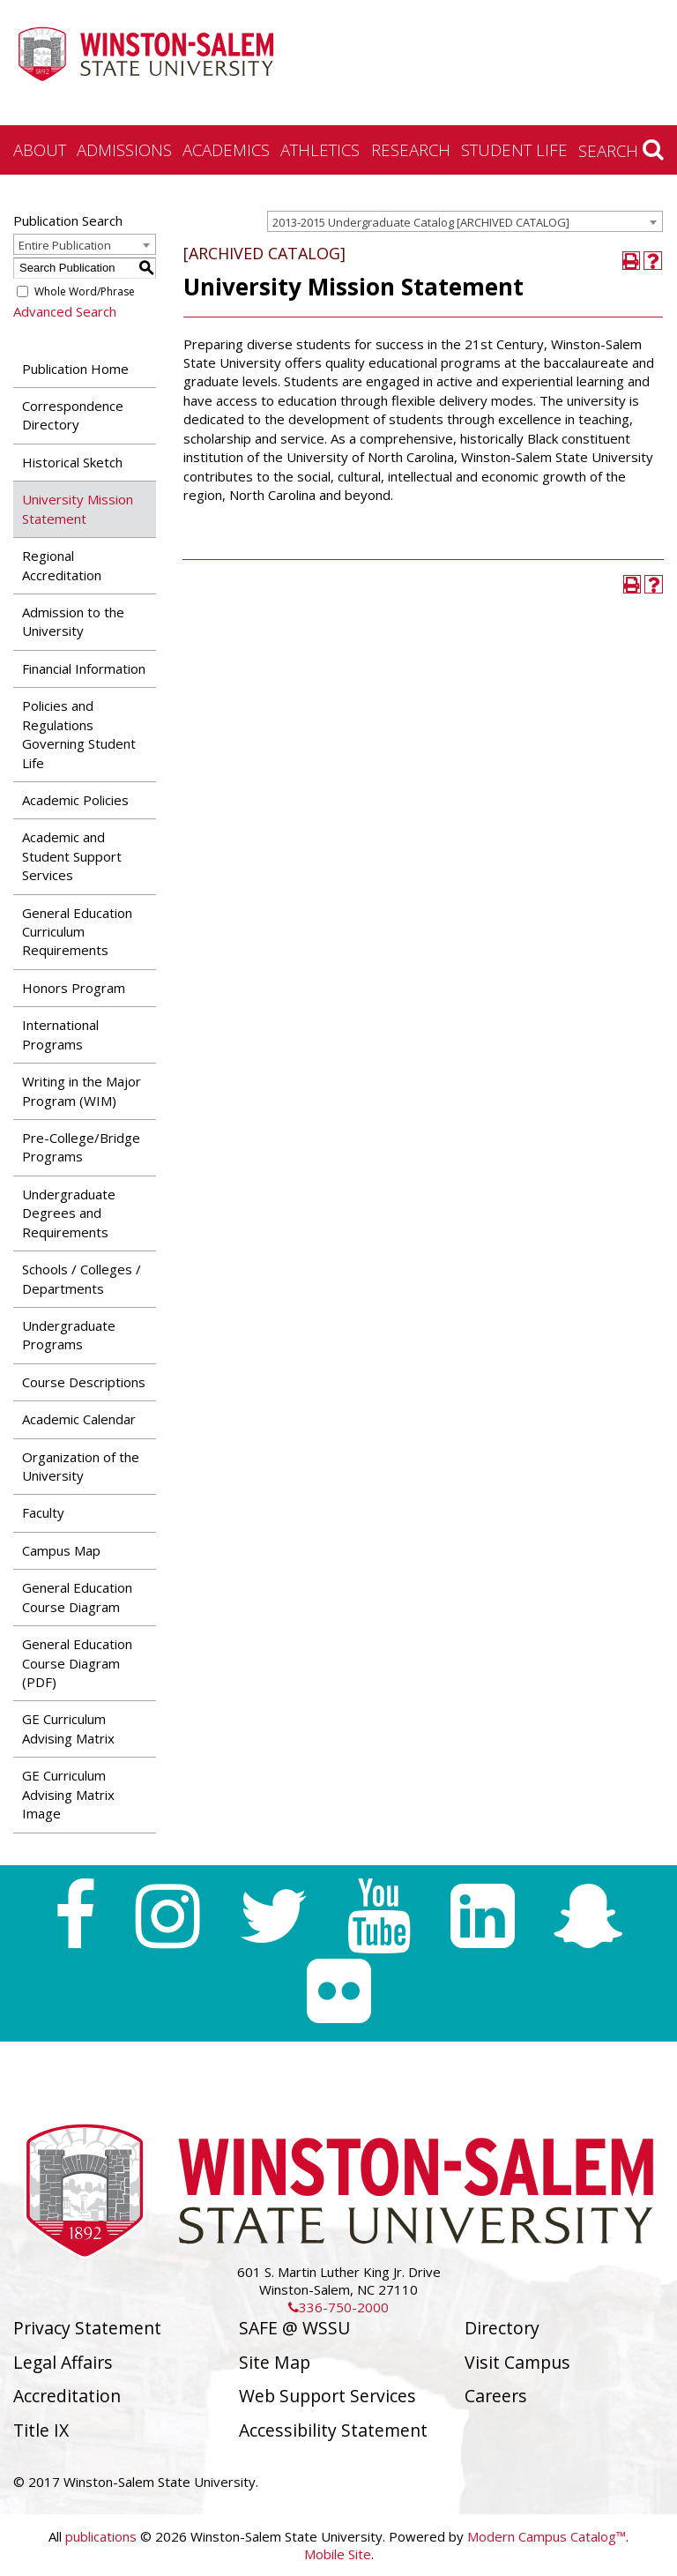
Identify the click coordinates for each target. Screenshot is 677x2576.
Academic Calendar (79, 1419)
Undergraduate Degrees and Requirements (68, 1213)
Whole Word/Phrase (84, 291)
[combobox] (465, 221)
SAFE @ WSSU (294, 2328)
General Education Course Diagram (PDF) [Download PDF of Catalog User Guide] (77, 1663)
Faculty (43, 1512)
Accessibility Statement (333, 2430)
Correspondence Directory (72, 415)
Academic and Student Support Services (72, 856)
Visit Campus (517, 2362)
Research (410, 149)
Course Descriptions (83, 1382)
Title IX (41, 2430)
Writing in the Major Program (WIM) (81, 1090)
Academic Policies (75, 800)
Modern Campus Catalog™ (546, 2536)
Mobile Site (337, 2554)
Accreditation (67, 2396)
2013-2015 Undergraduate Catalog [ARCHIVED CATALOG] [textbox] (420, 222)
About (39, 149)
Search (621, 149)
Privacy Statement (87, 2328)
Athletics (320, 149)
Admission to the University (73, 621)
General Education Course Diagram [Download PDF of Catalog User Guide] (77, 1597)
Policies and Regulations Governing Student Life (79, 734)
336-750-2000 (338, 2307)
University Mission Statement (77, 508)
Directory (502, 2328)
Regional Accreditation (61, 565)
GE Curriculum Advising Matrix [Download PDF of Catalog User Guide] (68, 1728)
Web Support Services (327, 2396)
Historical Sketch (72, 462)
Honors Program (73, 988)
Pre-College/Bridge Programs (81, 1147)
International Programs (60, 1034)
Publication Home (75, 368)
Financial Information (83, 668)
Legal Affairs (63, 2362)
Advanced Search (64, 311)
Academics (226, 149)
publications (101, 2536)
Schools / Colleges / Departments (81, 1278)
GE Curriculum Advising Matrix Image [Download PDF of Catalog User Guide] (68, 1794)
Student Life (514, 149)
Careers (496, 2396)
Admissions (124, 149)
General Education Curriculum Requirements (77, 931)
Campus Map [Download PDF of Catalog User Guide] (61, 1550)
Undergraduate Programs (68, 1335)
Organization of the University (80, 1466)
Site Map (274, 2362)
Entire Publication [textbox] (65, 245)
